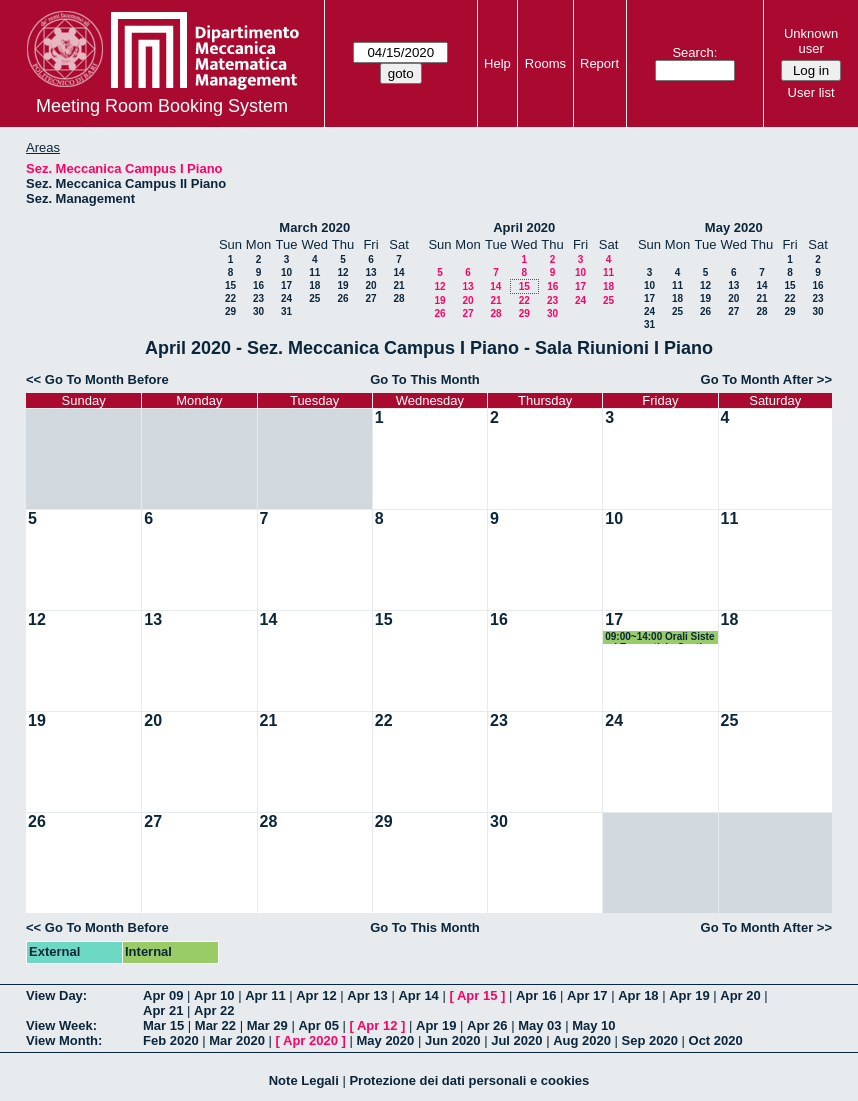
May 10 (593, 1025)
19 (342, 285)
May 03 (539, 1025)
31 (286, 311)
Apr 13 (367, 995)
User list (811, 92)
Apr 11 (265, 995)
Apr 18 (638, 995)
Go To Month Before (107, 379)
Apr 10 (214, 995)
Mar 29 (267, 1025)
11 (314, 272)
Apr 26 (487, 1025)
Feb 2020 (171, 1040)
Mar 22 (215, 1025)
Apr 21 (163, 1010)
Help (497, 63)
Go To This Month (425, 379)
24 (286, 298)
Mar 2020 (237, 1040)
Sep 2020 (650, 1040)
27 (370, 298)
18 (314, 285)
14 (398, 272)
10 (286, 272)
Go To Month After (757, 379)
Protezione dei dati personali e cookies (469, 1080)
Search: (694, 52)
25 (314, 298)
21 (398, 285)
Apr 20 (740, 995)
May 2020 (734, 227)
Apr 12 (316, 995)
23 (258, 298)
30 (258, 311)
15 (230, 285)
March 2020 (314, 227)
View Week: (61, 1025)
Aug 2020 (582, 1040)
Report (599, 63)
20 (370, 285)
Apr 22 (214, 1010)
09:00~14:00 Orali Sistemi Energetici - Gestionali (659, 637)
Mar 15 (163, 1025)
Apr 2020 (310, 1040)
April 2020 (524, 227)
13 (370, 272)
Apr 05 (318, 1025)
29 (230, 311)
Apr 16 (536, 995)
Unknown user (811, 41)
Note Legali (304, 1080)
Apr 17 (587, 995)
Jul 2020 (516, 1040)
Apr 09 (163, 995)
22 (230, 298)
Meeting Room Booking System (162, 106)
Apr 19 (689, 995)
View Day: (56, 995)
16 (258, 285)
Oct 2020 (716, 1040)
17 (286, 285)
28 (398, 298)
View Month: (64, 1040)
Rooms (545, 63)
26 (342, 298)
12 (342, 272)
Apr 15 (477, 995)
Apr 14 (418, 995)
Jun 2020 (453, 1040)
